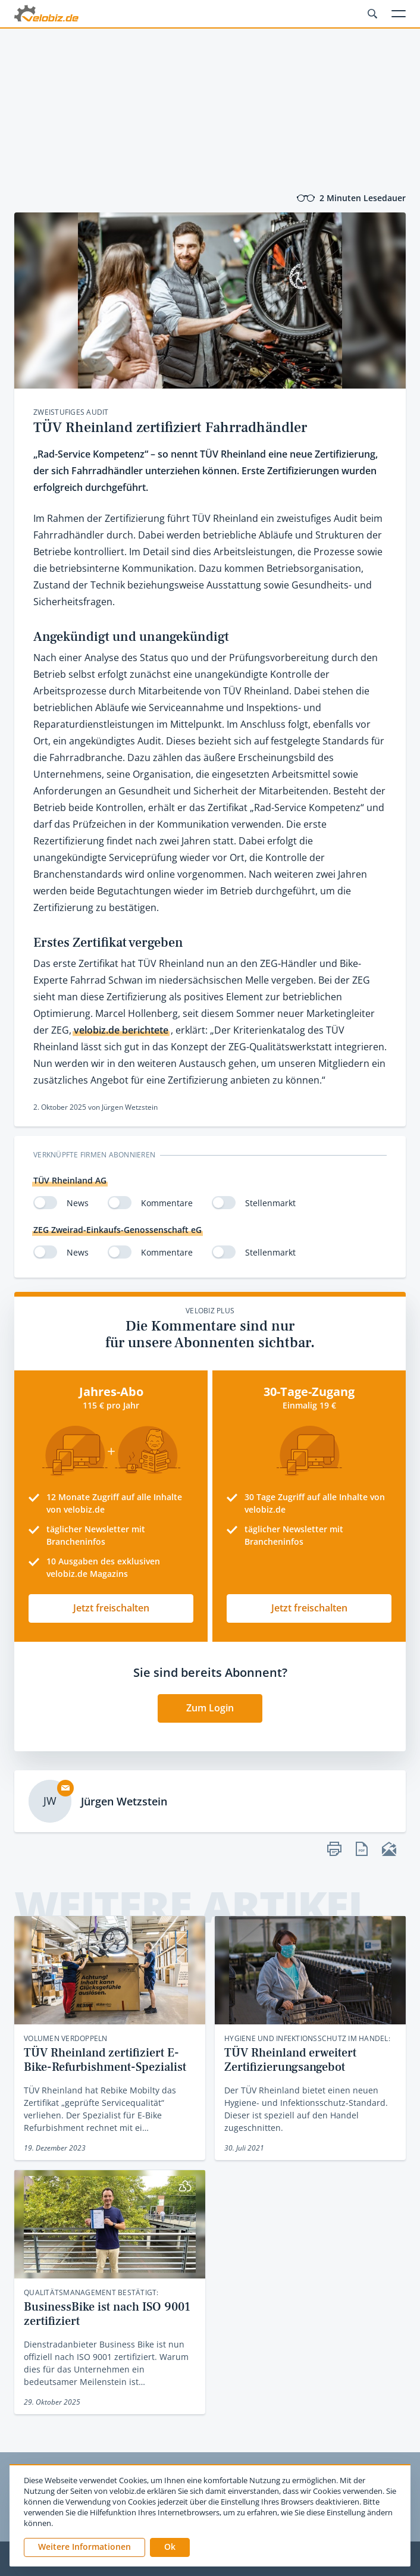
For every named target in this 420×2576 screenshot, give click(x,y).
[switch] (45, 1202)
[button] (170, 2547)
